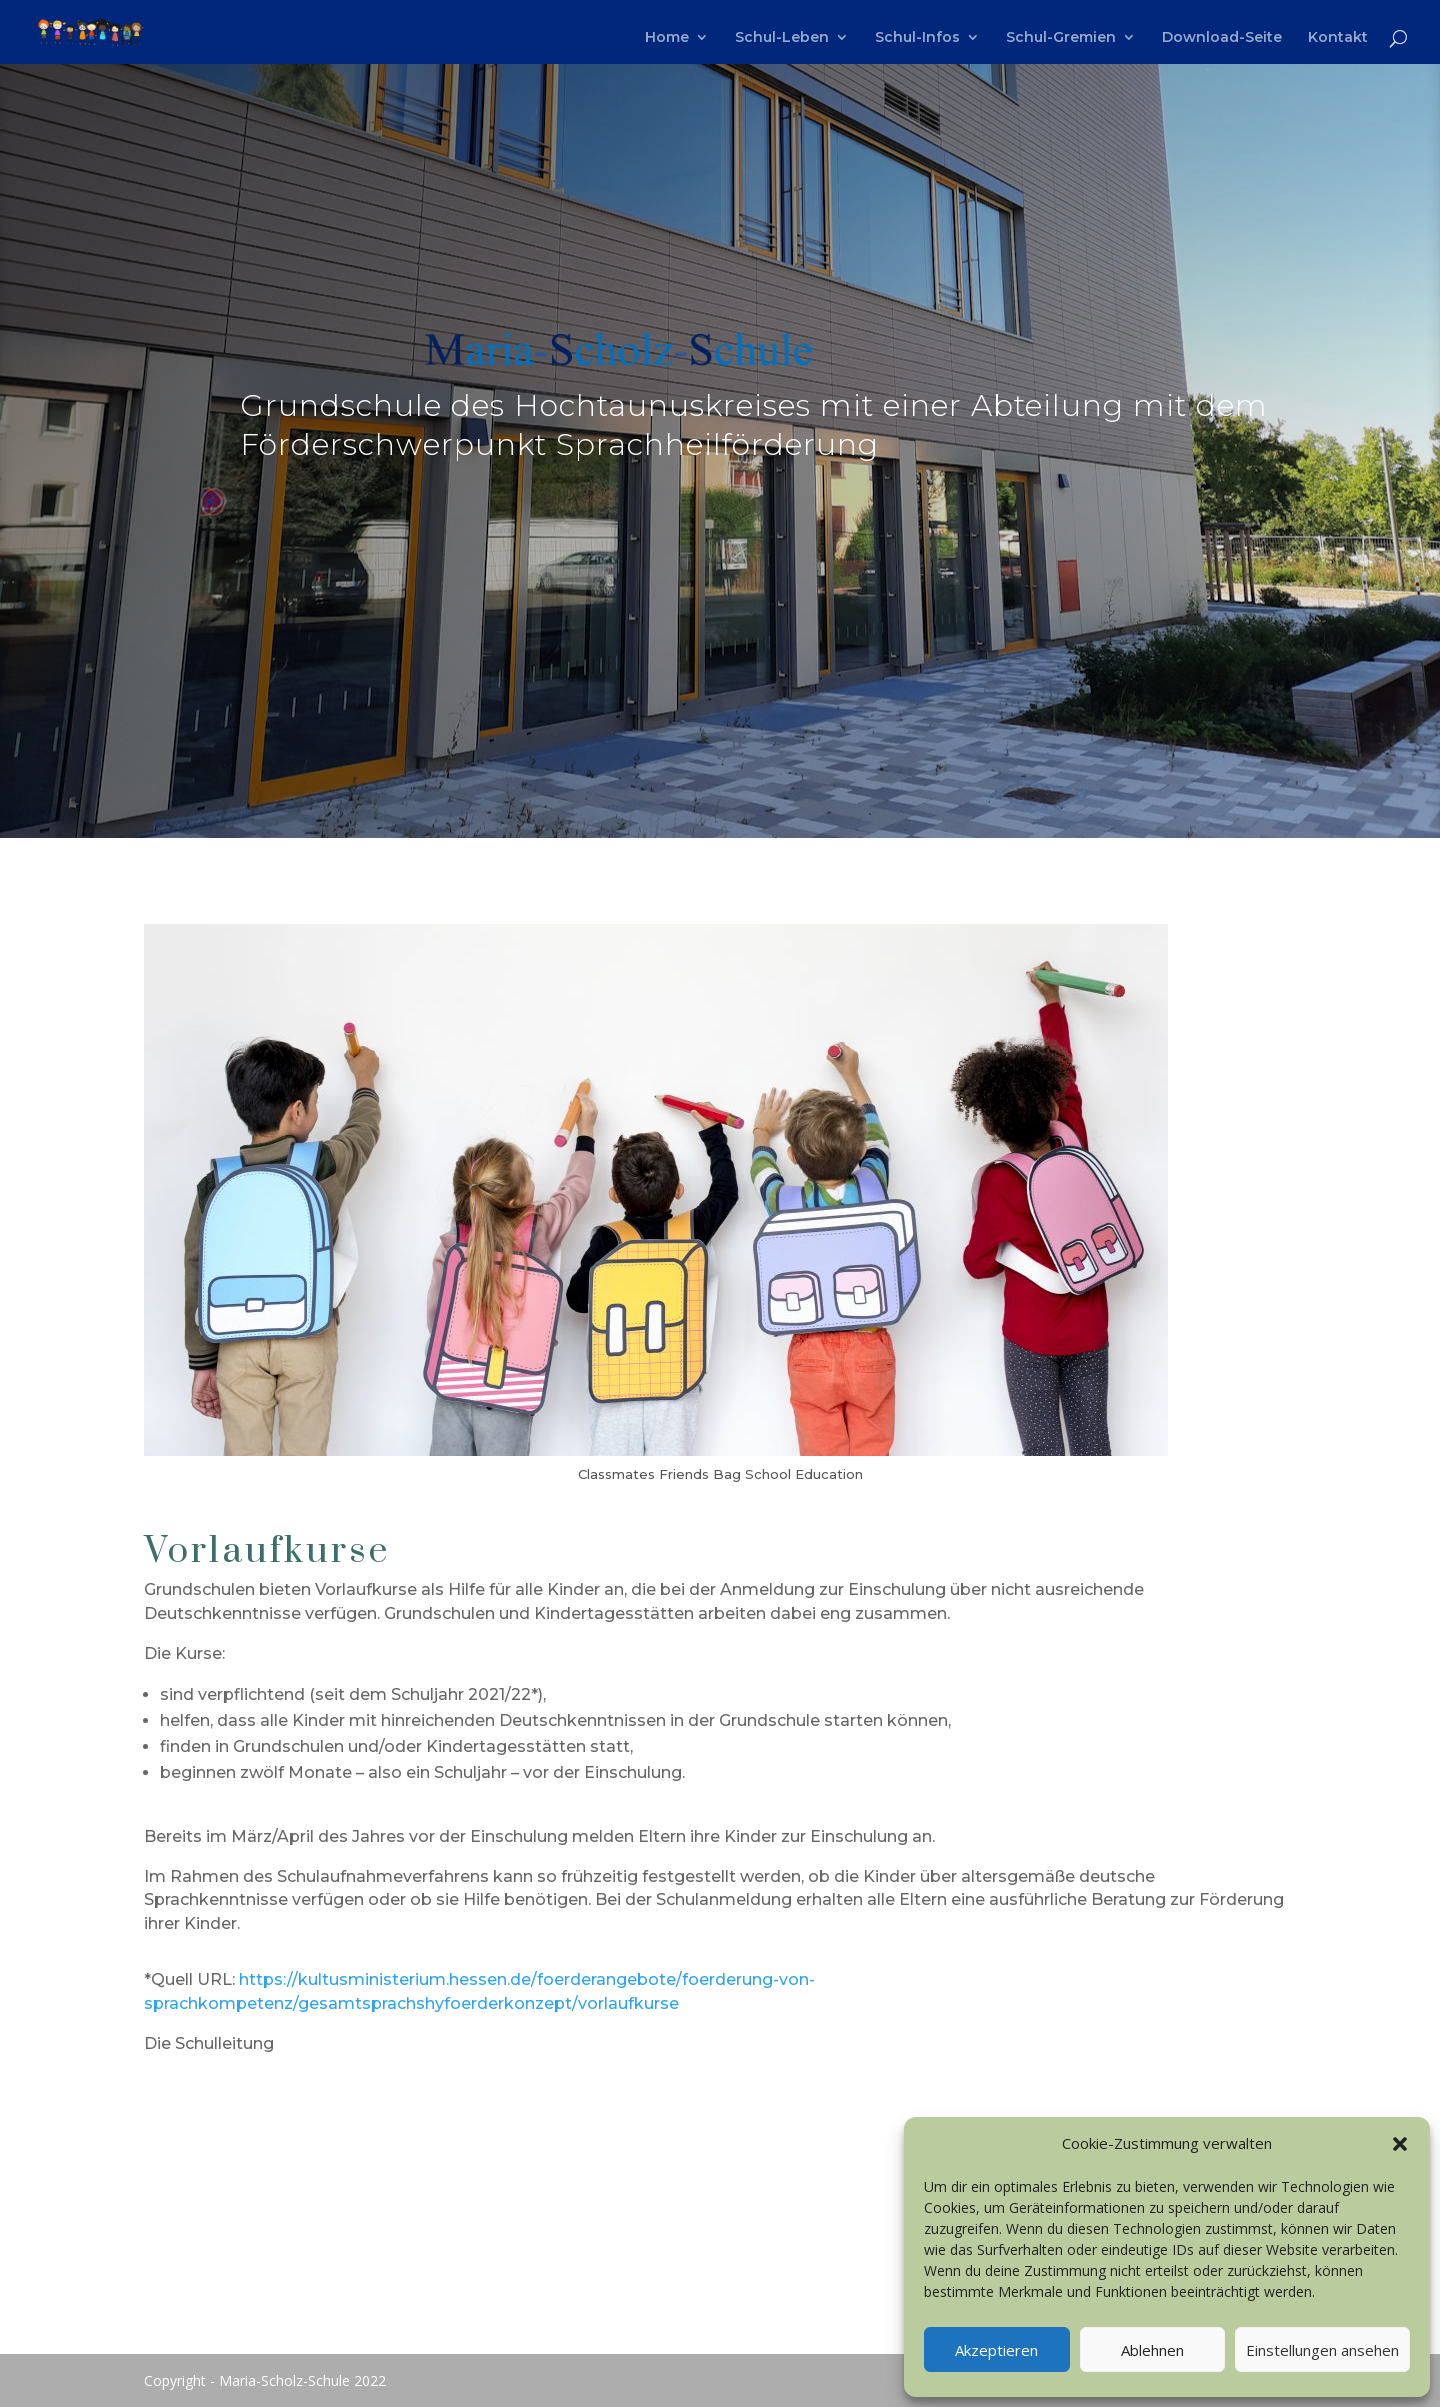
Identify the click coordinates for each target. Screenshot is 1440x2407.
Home (667, 38)
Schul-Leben (782, 38)
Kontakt (1338, 38)
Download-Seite (1222, 38)
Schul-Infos (917, 38)
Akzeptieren (996, 2350)
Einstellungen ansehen (1322, 2350)
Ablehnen (1152, 2350)
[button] (1400, 2144)
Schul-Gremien (1061, 38)
